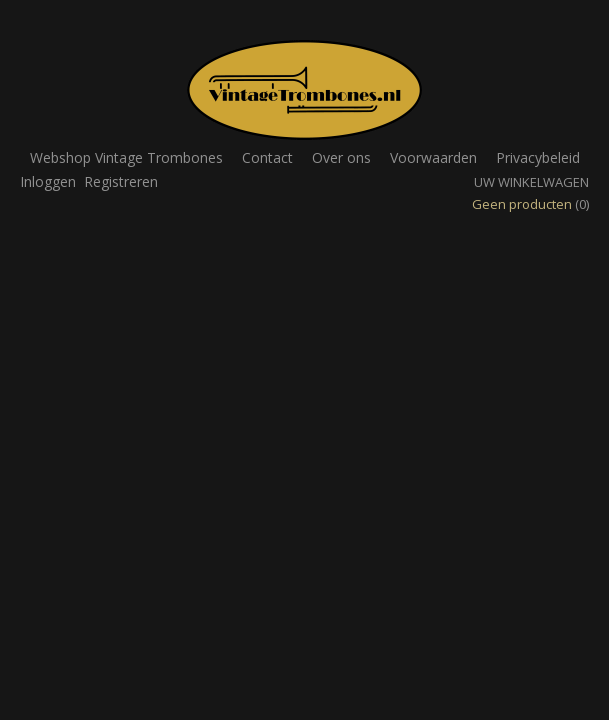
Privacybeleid (538, 157)
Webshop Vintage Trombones (126, 157)
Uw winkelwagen (531, 182)
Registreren (121, 181)
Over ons (341, 157)
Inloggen (48, 181)
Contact (267, 157)
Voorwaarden (433, 157)
